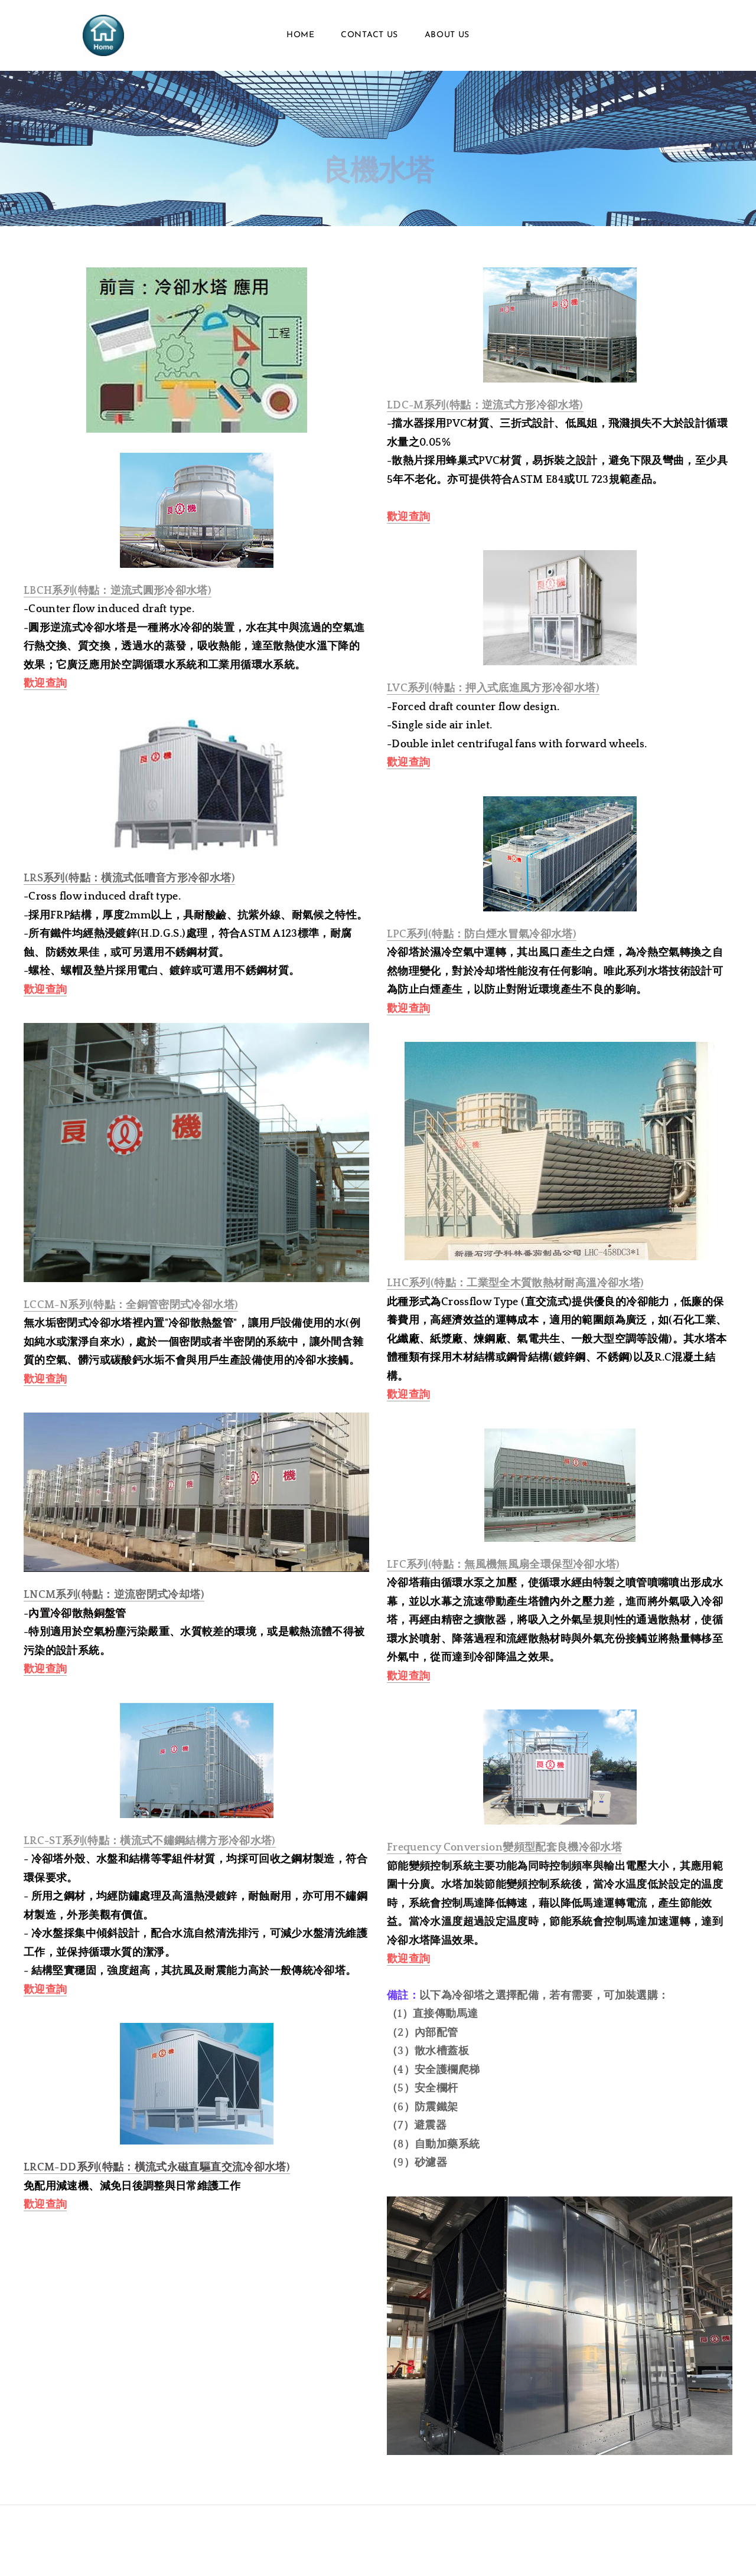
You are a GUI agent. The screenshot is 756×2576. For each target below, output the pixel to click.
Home (300, 35)
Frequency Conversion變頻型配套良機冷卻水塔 (504, 1847)
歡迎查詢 (45, 683)
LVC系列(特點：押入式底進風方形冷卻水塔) (493, 688)
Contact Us (369, 35)
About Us (447, 35)
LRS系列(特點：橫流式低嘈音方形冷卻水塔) (129, 878)
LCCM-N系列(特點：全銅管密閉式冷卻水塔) (131, 1305)
